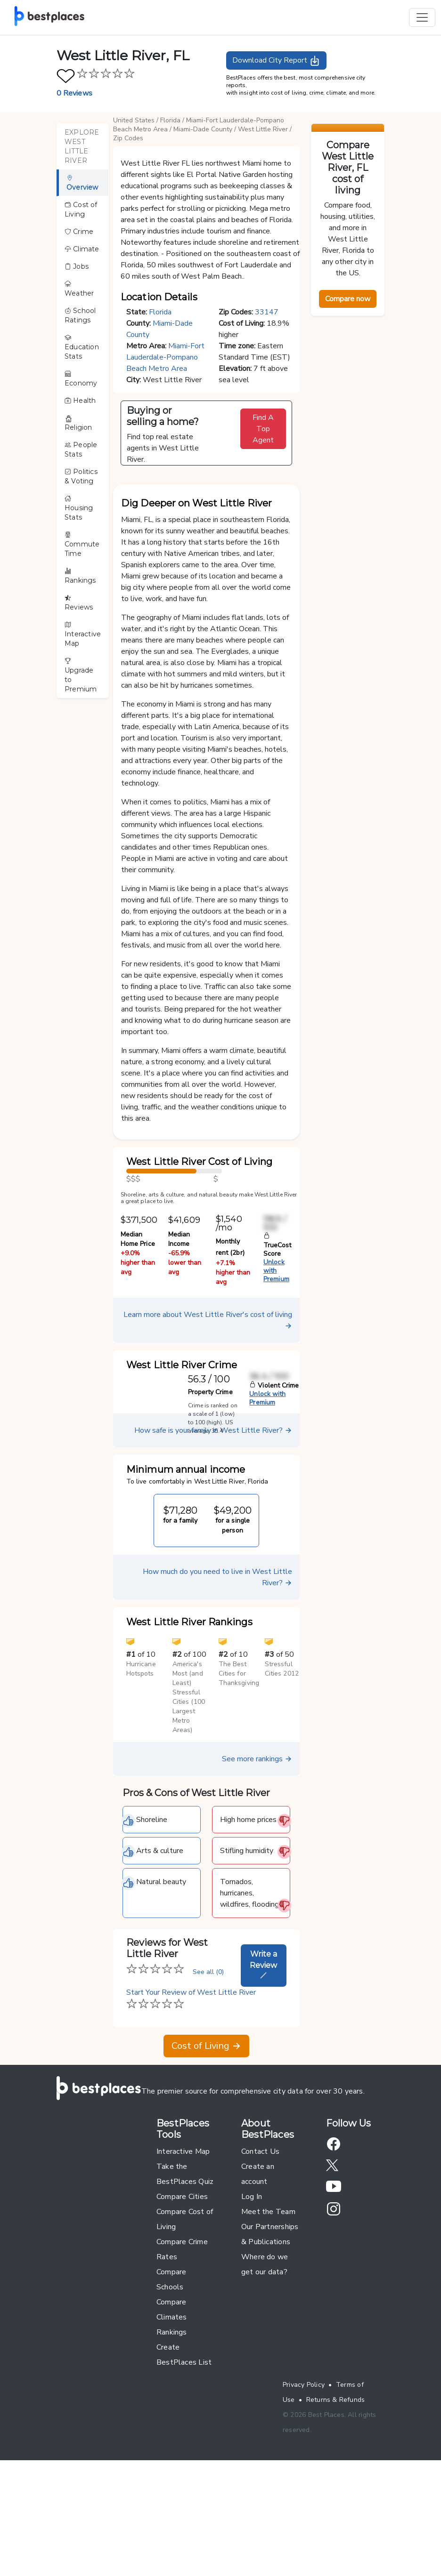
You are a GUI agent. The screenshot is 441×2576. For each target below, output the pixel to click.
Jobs (77, 266)
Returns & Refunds (335, 2504)
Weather (79, 289)
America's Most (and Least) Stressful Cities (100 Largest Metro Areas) (188, 1801)
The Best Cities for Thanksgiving (239, 1778)
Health (80, 400)
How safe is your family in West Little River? (213, 1535)
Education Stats (82, 347)
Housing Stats (79, 508)
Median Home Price (138, 1343)
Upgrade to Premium (81, 675)
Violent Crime (274, 1489)
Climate (82, 249)
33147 (266, 312)
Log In (251, 2301)
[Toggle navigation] (422, 17)
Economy (81, 378)
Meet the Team (268, 2316)
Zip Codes (128, 138)
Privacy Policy (304, 2489)
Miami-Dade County (202, 129)
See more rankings (257, 1863)
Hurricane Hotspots (141, 1773)
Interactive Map (83, 634)
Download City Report (276, 60)
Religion (78, 423)
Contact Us (260, 2256)
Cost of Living (81, 209)
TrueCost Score (277, 1350)
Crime (79, 231)
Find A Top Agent (263, 428)
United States (134, 120)
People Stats (81, 449)
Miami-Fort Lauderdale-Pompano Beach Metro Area (165, 357)
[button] (206, 527)
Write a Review (263, 2069)
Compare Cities (182, 2301)
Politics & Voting (81, 476)
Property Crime (210, 1496)
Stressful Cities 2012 (282, 1773)
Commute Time (82, 544)
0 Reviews (74, 93)
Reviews (79, 602)
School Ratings (80, 315)
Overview (82, 183)
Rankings (80, 576)
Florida (170, 120)
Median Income (179, 1343)
